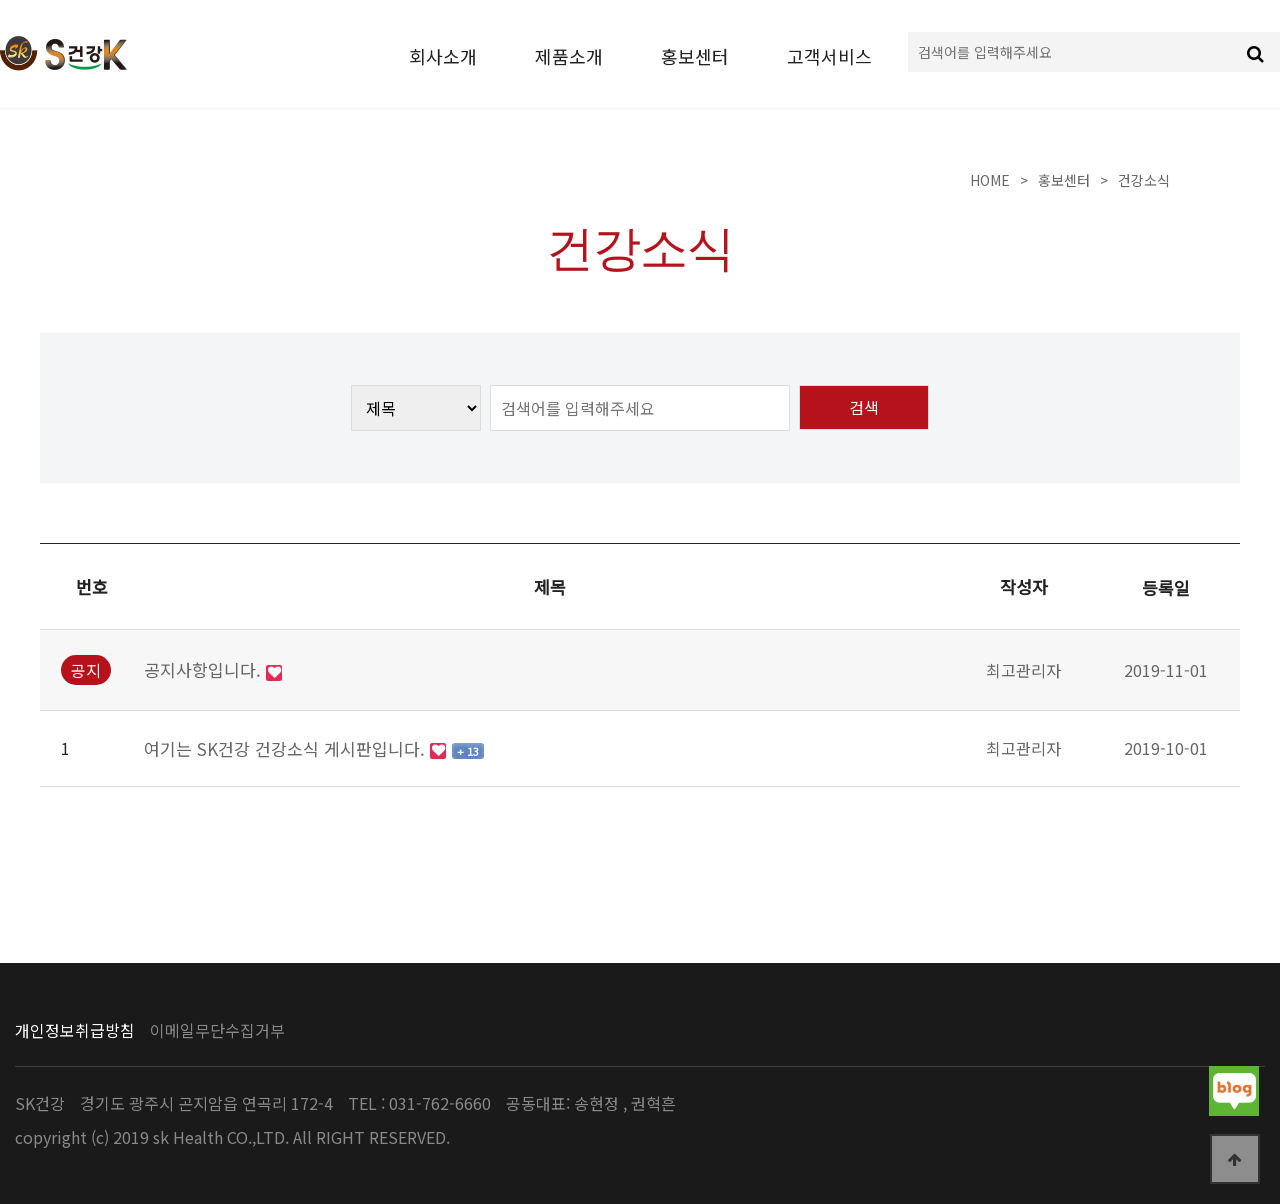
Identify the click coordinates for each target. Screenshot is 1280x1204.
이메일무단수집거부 (217, 1030)
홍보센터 (695, 56)
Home (990, 180)
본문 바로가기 (0, 0)
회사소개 (443, 56)
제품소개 (569, 56)
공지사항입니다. (205, 669)
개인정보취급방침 (75, 1030)
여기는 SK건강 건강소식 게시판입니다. (287, 748)
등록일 (1166, 587)
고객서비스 (829, 56)
